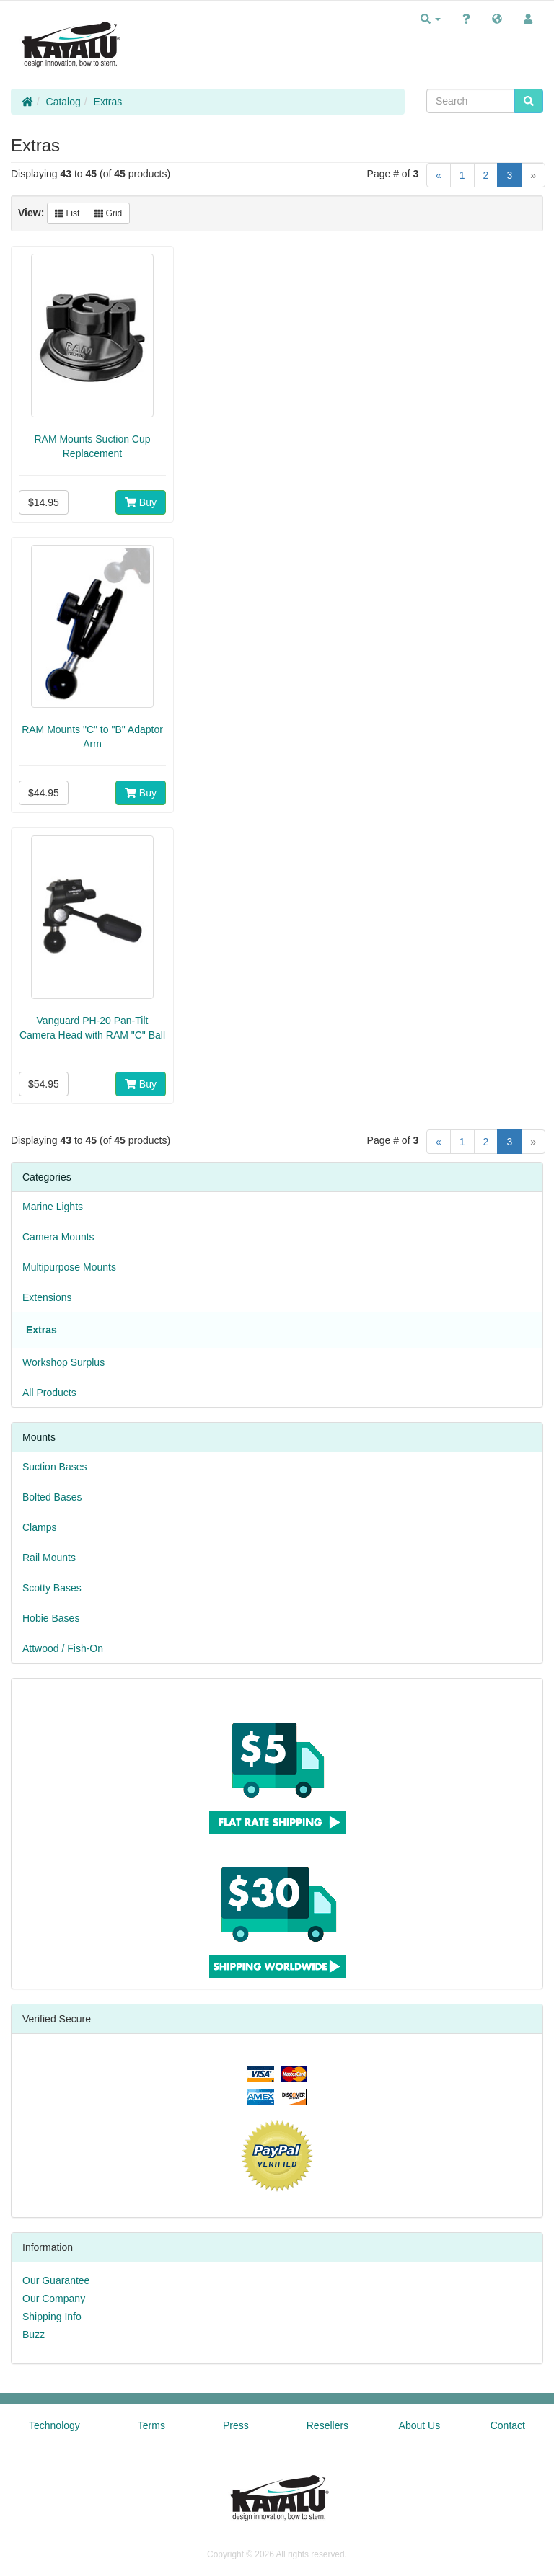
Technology (54, 2425)
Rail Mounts (49, 1557)
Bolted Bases (52, 1497)
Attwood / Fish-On (62, 1648)
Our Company (53, 2298)
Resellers (327, 2425)
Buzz (33, 2334)
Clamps (39, 1527)
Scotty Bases (52, 1588)
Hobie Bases (50, 1618)
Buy (141, 502)
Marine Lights (52, 1206)
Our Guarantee (55, 2280)
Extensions (46, 1297)
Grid (108, 213)
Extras (108, 101)
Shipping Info (52, 2316)
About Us (420, 2425)
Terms (151, 2425)
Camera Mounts (58, 1237)
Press (236, 2425)
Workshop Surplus (63, 1362)
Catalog (63, 101)
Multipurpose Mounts (69, 1267)
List (67, 213)
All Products (49, 1392)
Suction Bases (54, 1467)
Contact (508, 2425)
